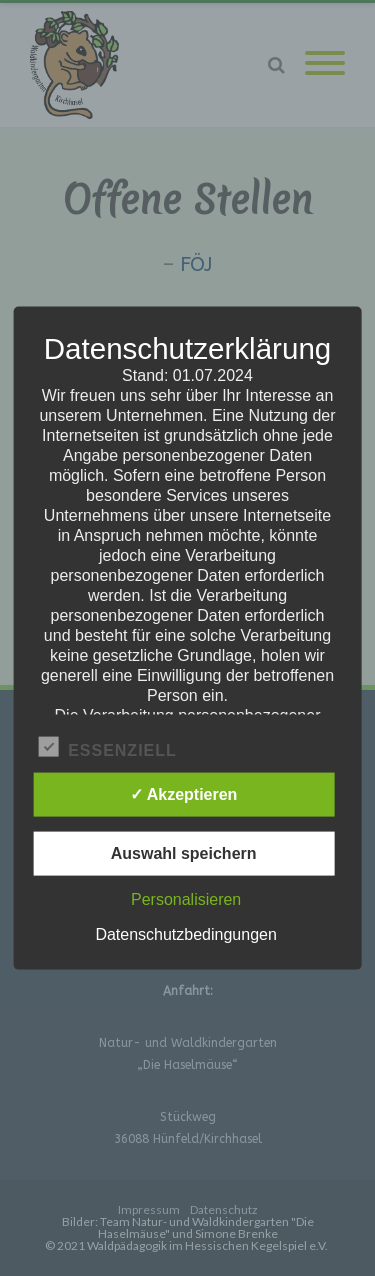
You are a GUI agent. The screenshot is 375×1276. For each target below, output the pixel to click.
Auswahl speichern (184, 852)
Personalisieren (186, 898)
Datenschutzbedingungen (185, 933)
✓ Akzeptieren (184, 793)
